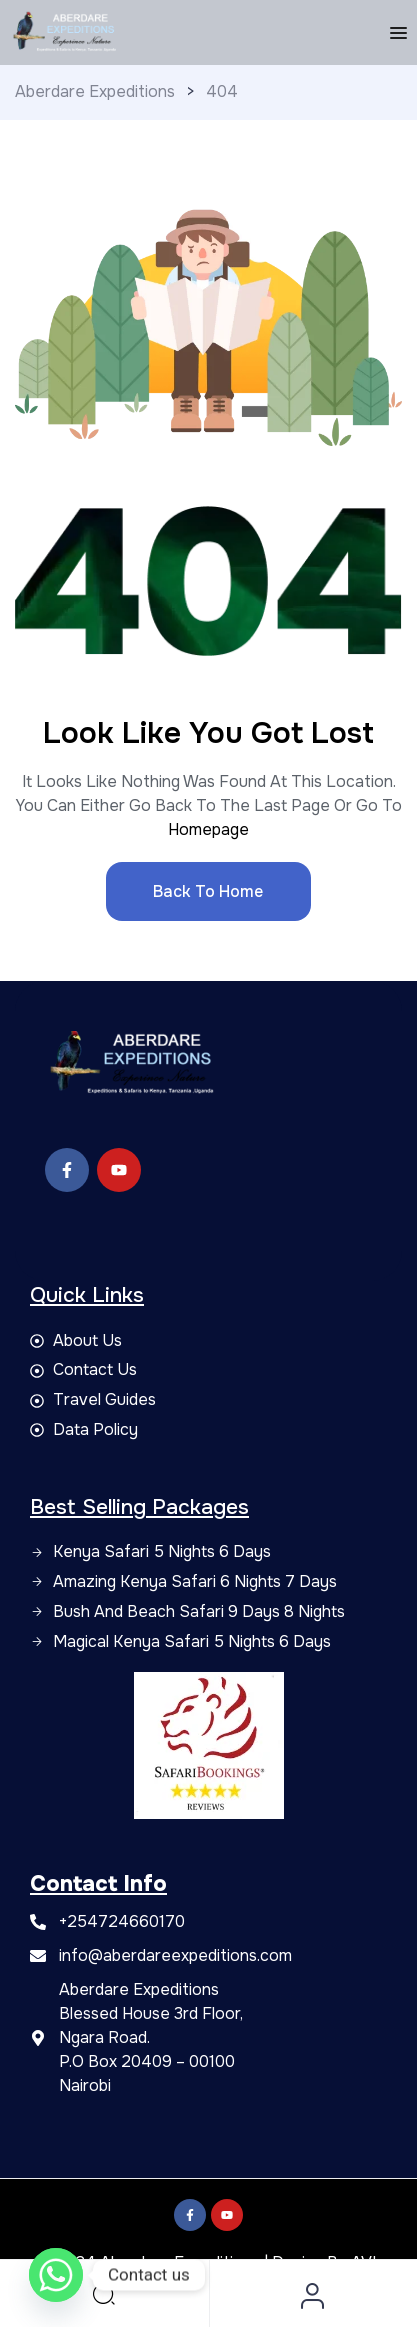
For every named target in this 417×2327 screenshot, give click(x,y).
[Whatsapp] (56, 2275)
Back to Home (208, 891)
